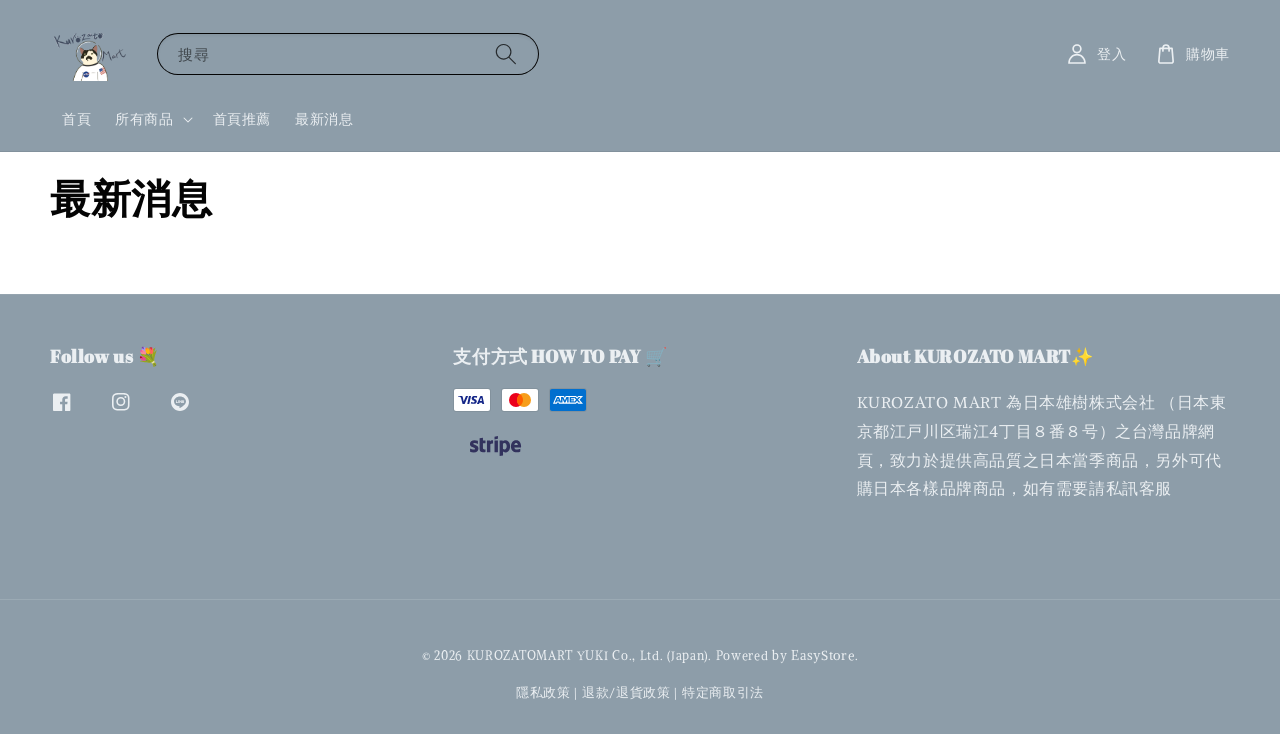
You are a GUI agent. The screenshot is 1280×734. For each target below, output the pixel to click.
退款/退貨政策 (626, 692)
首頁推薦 (242, 119)
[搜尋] (506, 53)
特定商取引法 (723, 692)
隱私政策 (543, 692)
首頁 (76, 119)
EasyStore (822, 655)
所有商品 (144, 119)
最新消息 (324, 119)
